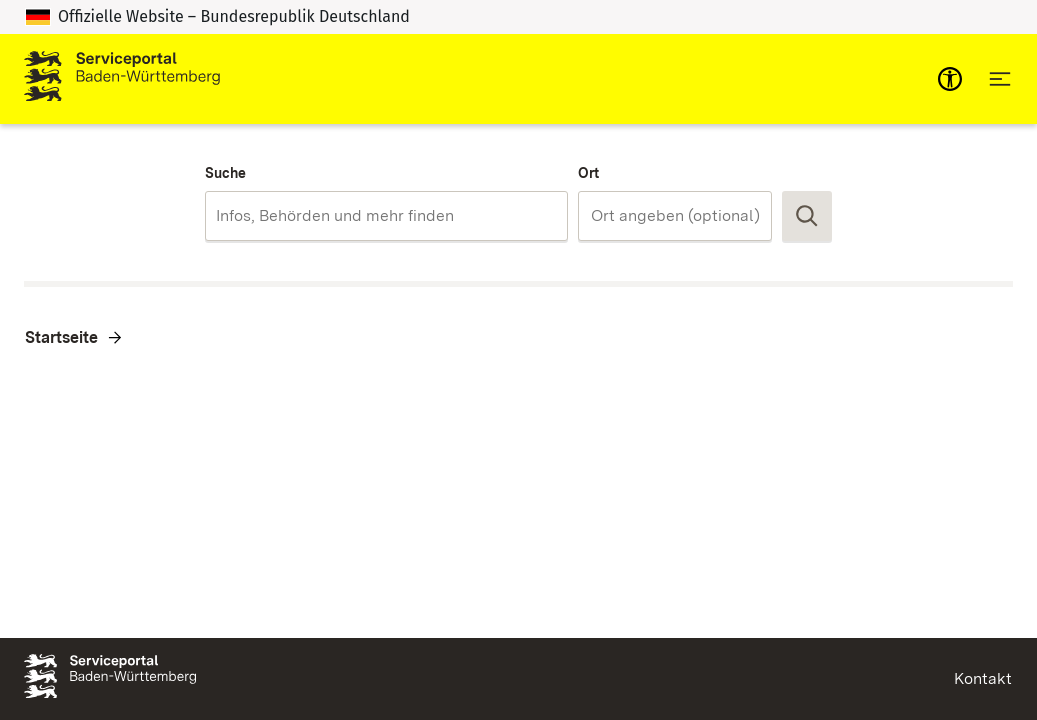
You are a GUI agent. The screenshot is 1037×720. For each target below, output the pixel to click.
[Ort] (686, 216)
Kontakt (983, 678)
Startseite (61, 337)
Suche (225, 173)
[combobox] (386, 216)
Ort (588, 173)
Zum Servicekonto (756, 78)
